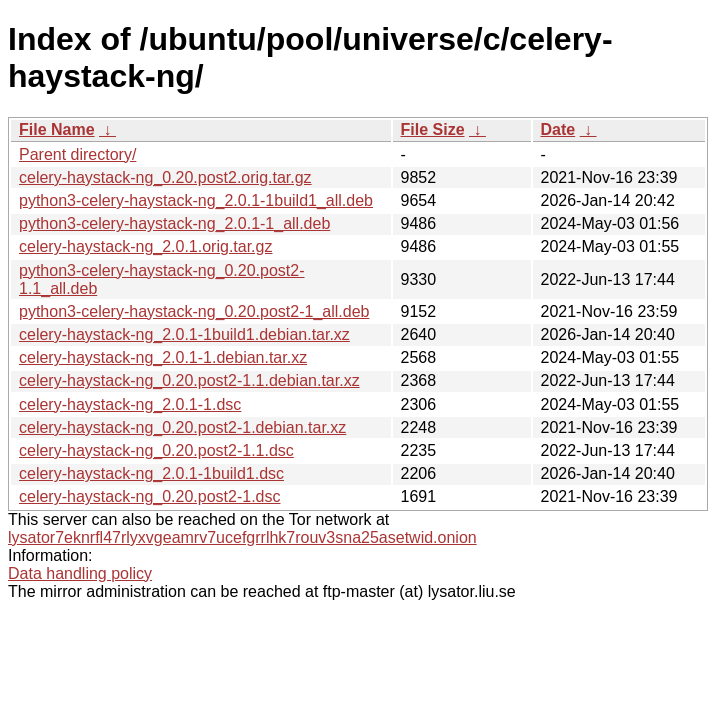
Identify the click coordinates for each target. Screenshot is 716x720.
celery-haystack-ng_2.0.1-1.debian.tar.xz (163, 357)
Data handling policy (80, 573)
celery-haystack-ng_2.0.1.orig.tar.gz (145, 246)
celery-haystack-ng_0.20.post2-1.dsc (149, 496)
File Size (433, 129)
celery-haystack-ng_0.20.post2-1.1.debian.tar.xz (189, 380)
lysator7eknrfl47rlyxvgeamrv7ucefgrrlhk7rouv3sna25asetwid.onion (242, 537)
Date (558, 129)
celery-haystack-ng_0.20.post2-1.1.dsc (156, 450)
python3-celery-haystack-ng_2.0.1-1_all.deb (174, 223)
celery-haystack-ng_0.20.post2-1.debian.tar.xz (182, 427)
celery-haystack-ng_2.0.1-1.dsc (130, 404)
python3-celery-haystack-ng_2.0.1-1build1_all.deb (196, 200)
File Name (57, 129)
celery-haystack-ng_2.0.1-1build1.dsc (151, 473)
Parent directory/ (77, 154)
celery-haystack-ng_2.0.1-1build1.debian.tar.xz (184, 334)
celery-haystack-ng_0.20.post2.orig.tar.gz (165, 177)
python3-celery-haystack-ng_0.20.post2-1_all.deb (194, 311)
